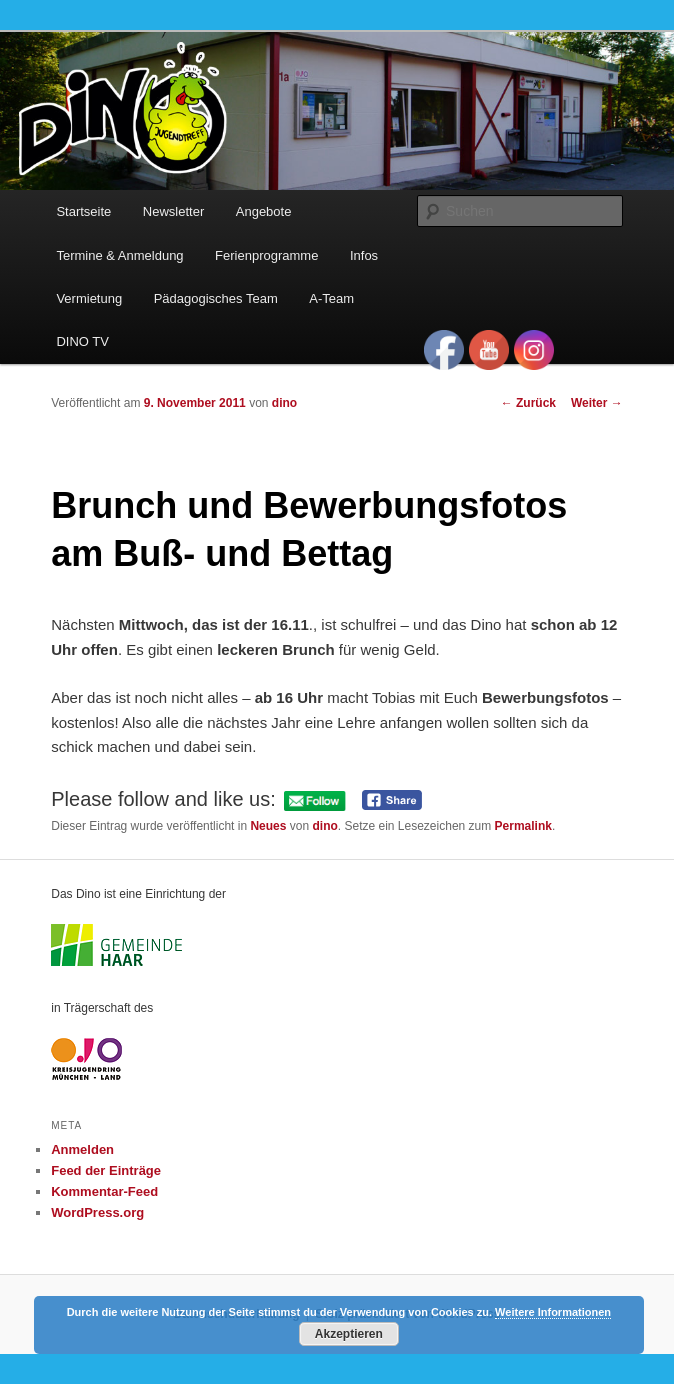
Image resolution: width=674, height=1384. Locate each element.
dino (284, 403)
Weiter (597, 403)
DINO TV (82, 341)
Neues (268, 826)
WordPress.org (97, 1212)
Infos (364, 255)
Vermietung (89, 298)
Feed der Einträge (106, 1170)
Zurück (528, 403)
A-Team (331, 298)
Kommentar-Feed (104, 1191)
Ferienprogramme (266, 255)
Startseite (83, 211)
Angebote (264, 211)
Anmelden (82, 1149)
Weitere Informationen (553, 1312)
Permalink (523, 826)
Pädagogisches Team (216, 298)
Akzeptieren (349, 1334)
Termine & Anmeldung (119, 255)
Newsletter (173, 211)
